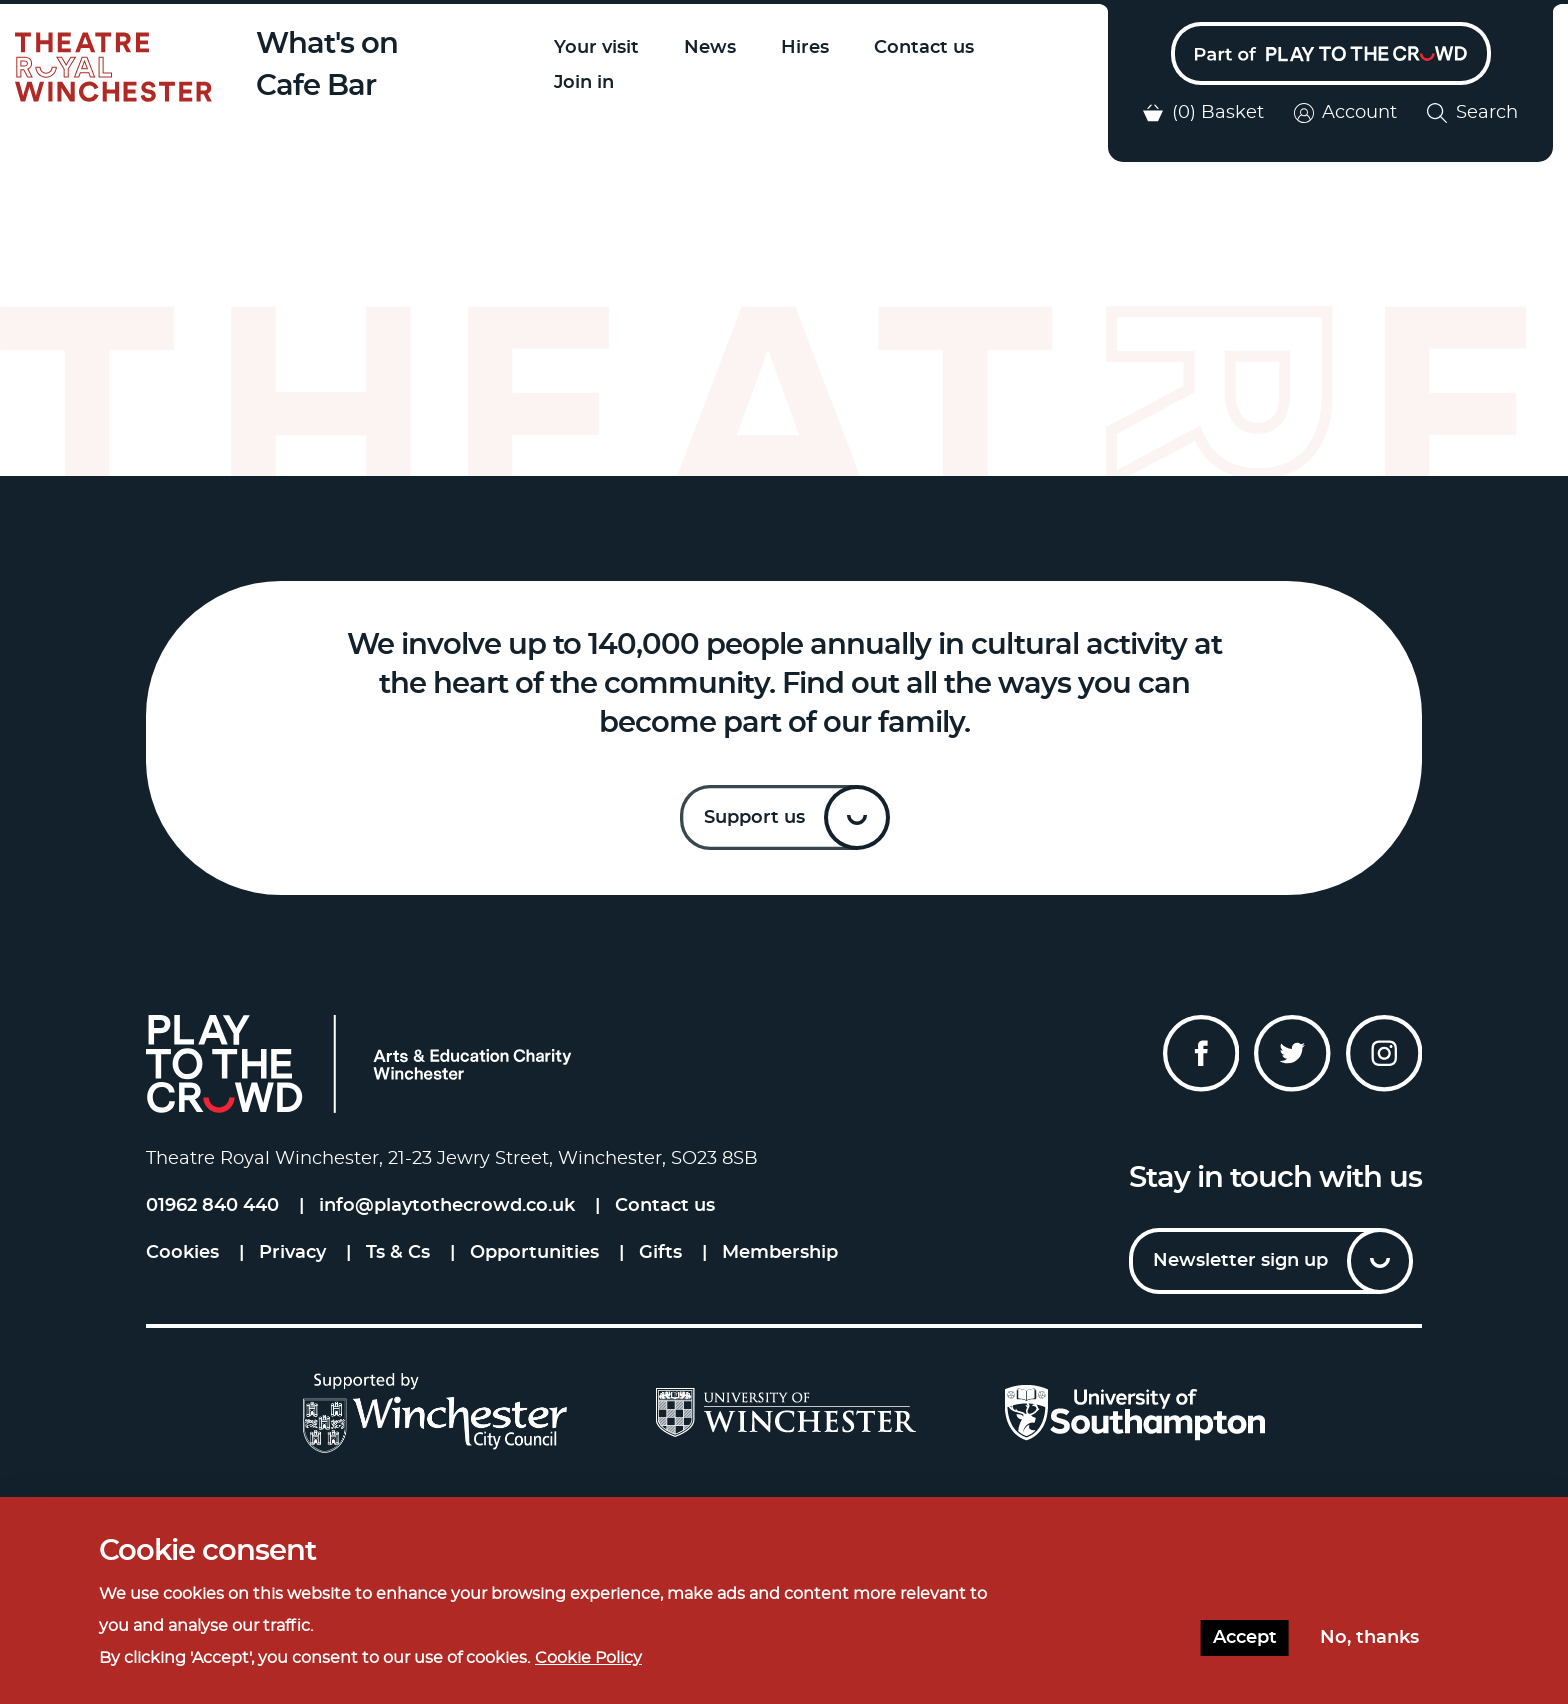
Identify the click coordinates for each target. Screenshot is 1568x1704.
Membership (780, 1256)
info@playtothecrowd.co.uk (447, 1209)
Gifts (660, 1256)
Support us (754, 821)
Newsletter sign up (1240, 1264)
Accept (1245, 1638)
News (714, 48)
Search (1472, 116)
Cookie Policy (588, 1658)
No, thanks (1369, 1638)
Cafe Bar (321, 86)
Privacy (292, 1256)
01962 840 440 (212, 1209)
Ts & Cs (398, 1256)
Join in (588, 83)
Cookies (182, 1256)
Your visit (600, 48)
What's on (332, 44)
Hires (809, 48)
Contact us (928, 48)
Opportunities (534, 1256)
